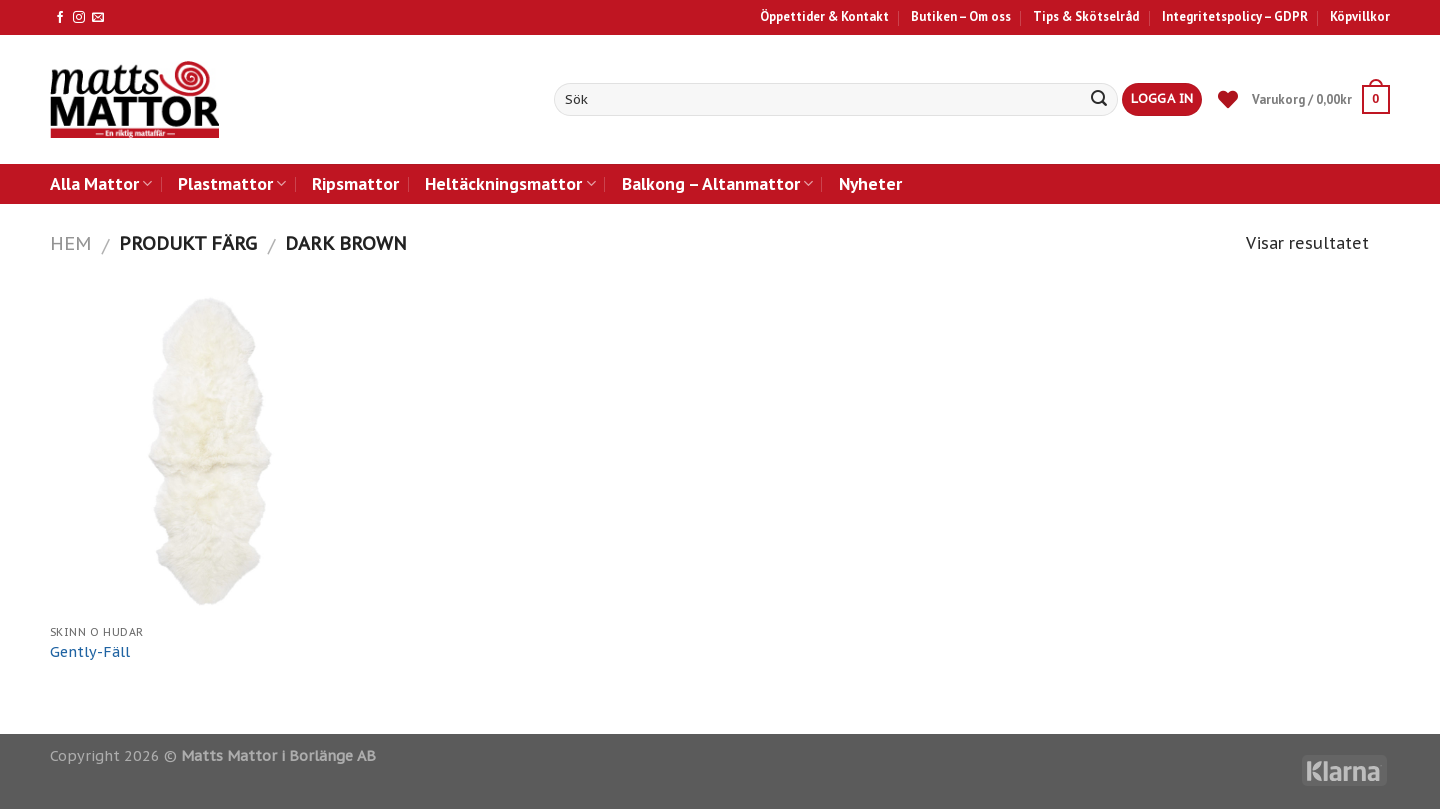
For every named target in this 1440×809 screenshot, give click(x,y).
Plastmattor (232, 183)
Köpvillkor (1360, 16)
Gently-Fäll (90, 652)
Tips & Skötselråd (1086, 16)
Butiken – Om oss (961, 16)
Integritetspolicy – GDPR (1235, 16)
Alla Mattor (101, 183)
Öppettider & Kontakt (824, 16)
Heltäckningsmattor (510, 183)
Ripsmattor (355, 183)
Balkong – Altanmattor (717, 183)
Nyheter (870, 183)
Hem (70, 243)
